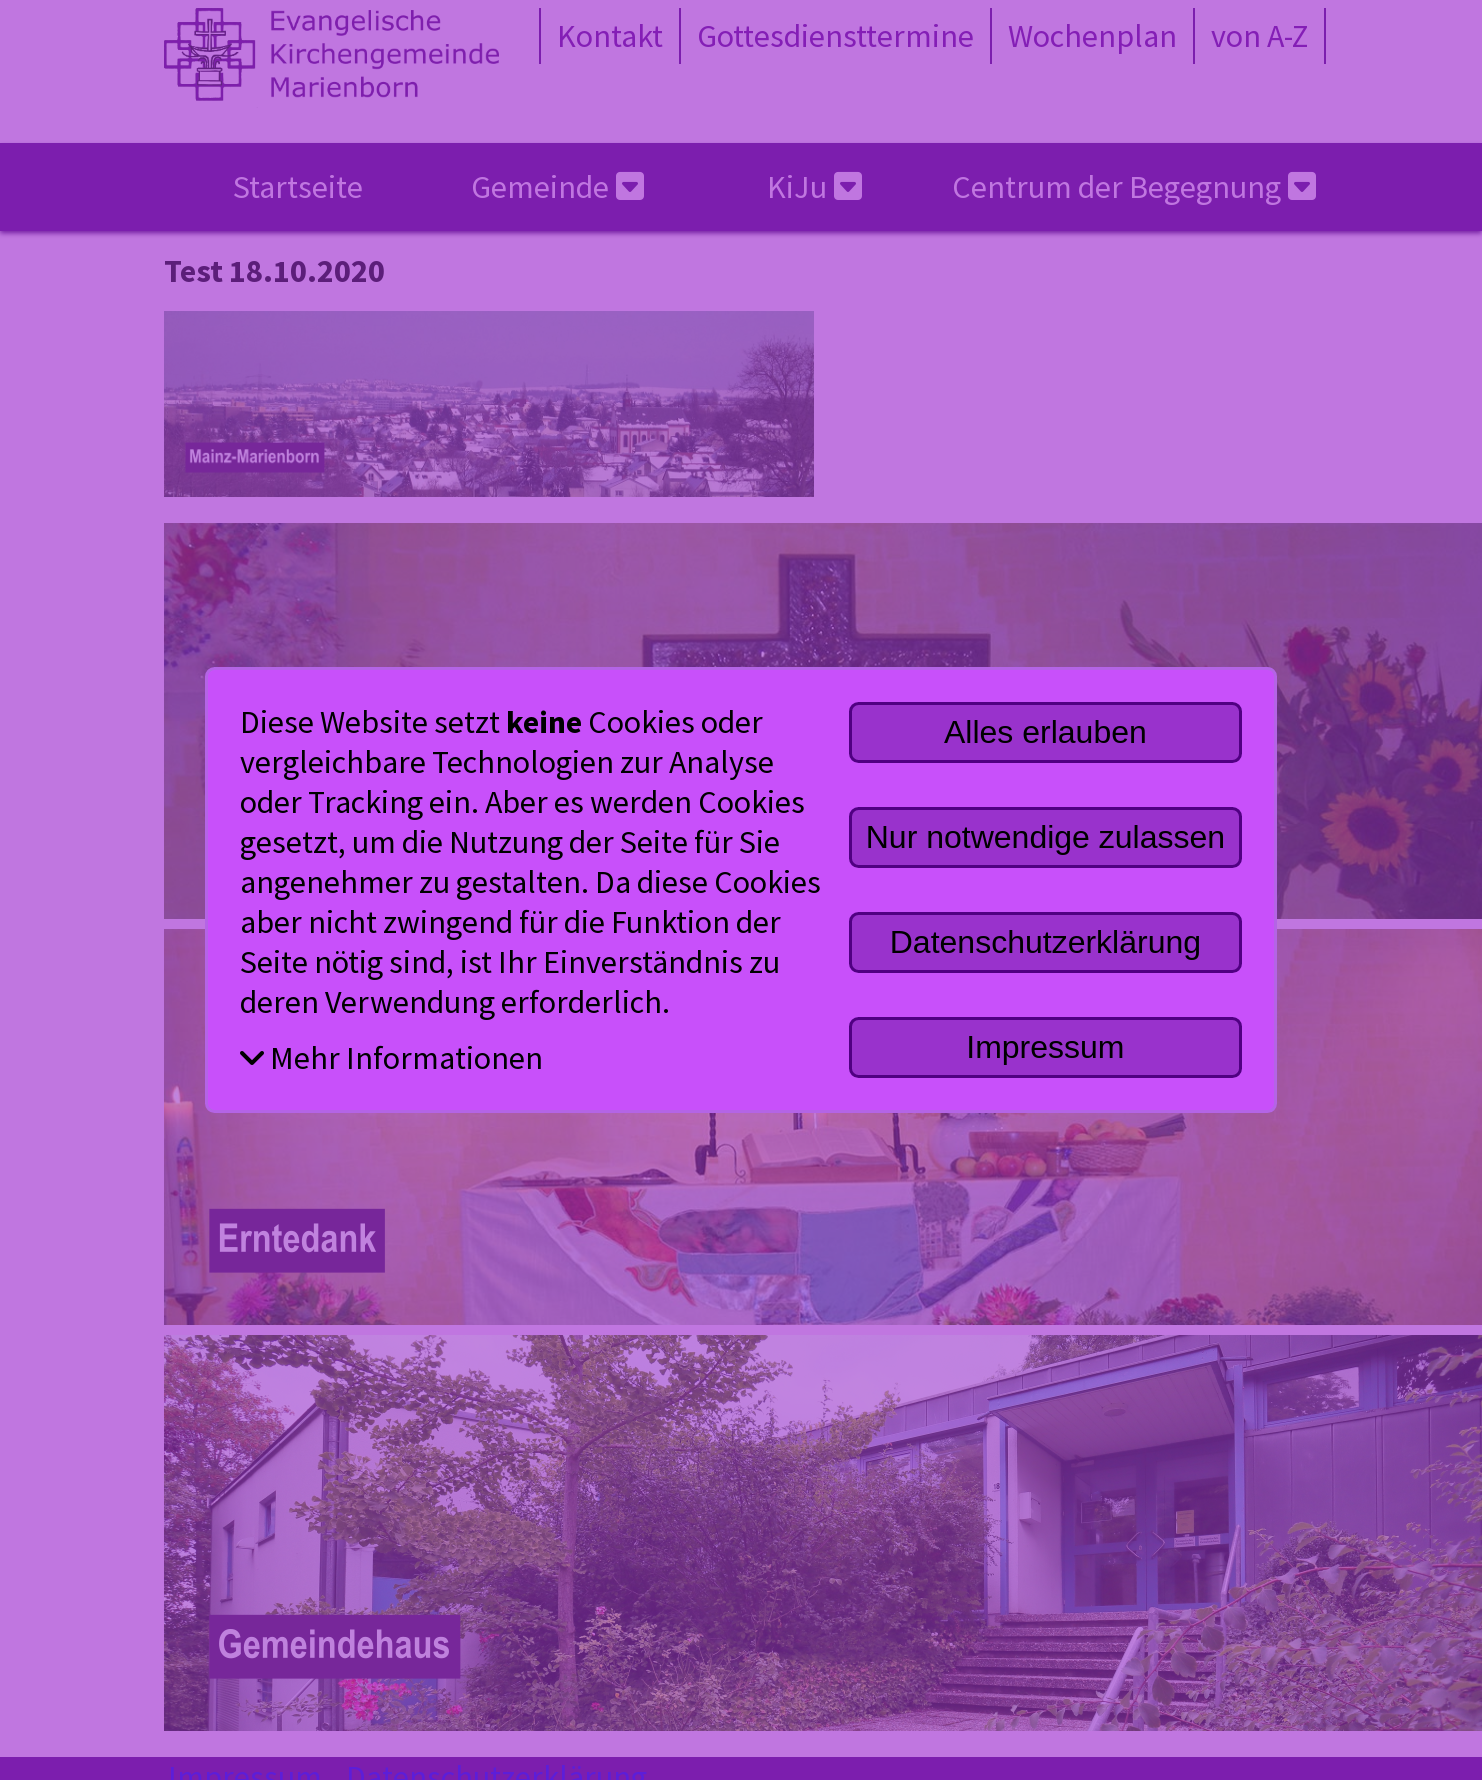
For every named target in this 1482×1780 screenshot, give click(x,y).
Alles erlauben (1045, 732)
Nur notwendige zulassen (1045, 837)
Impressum (1045, 1047)
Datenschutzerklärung (1045, 942)
